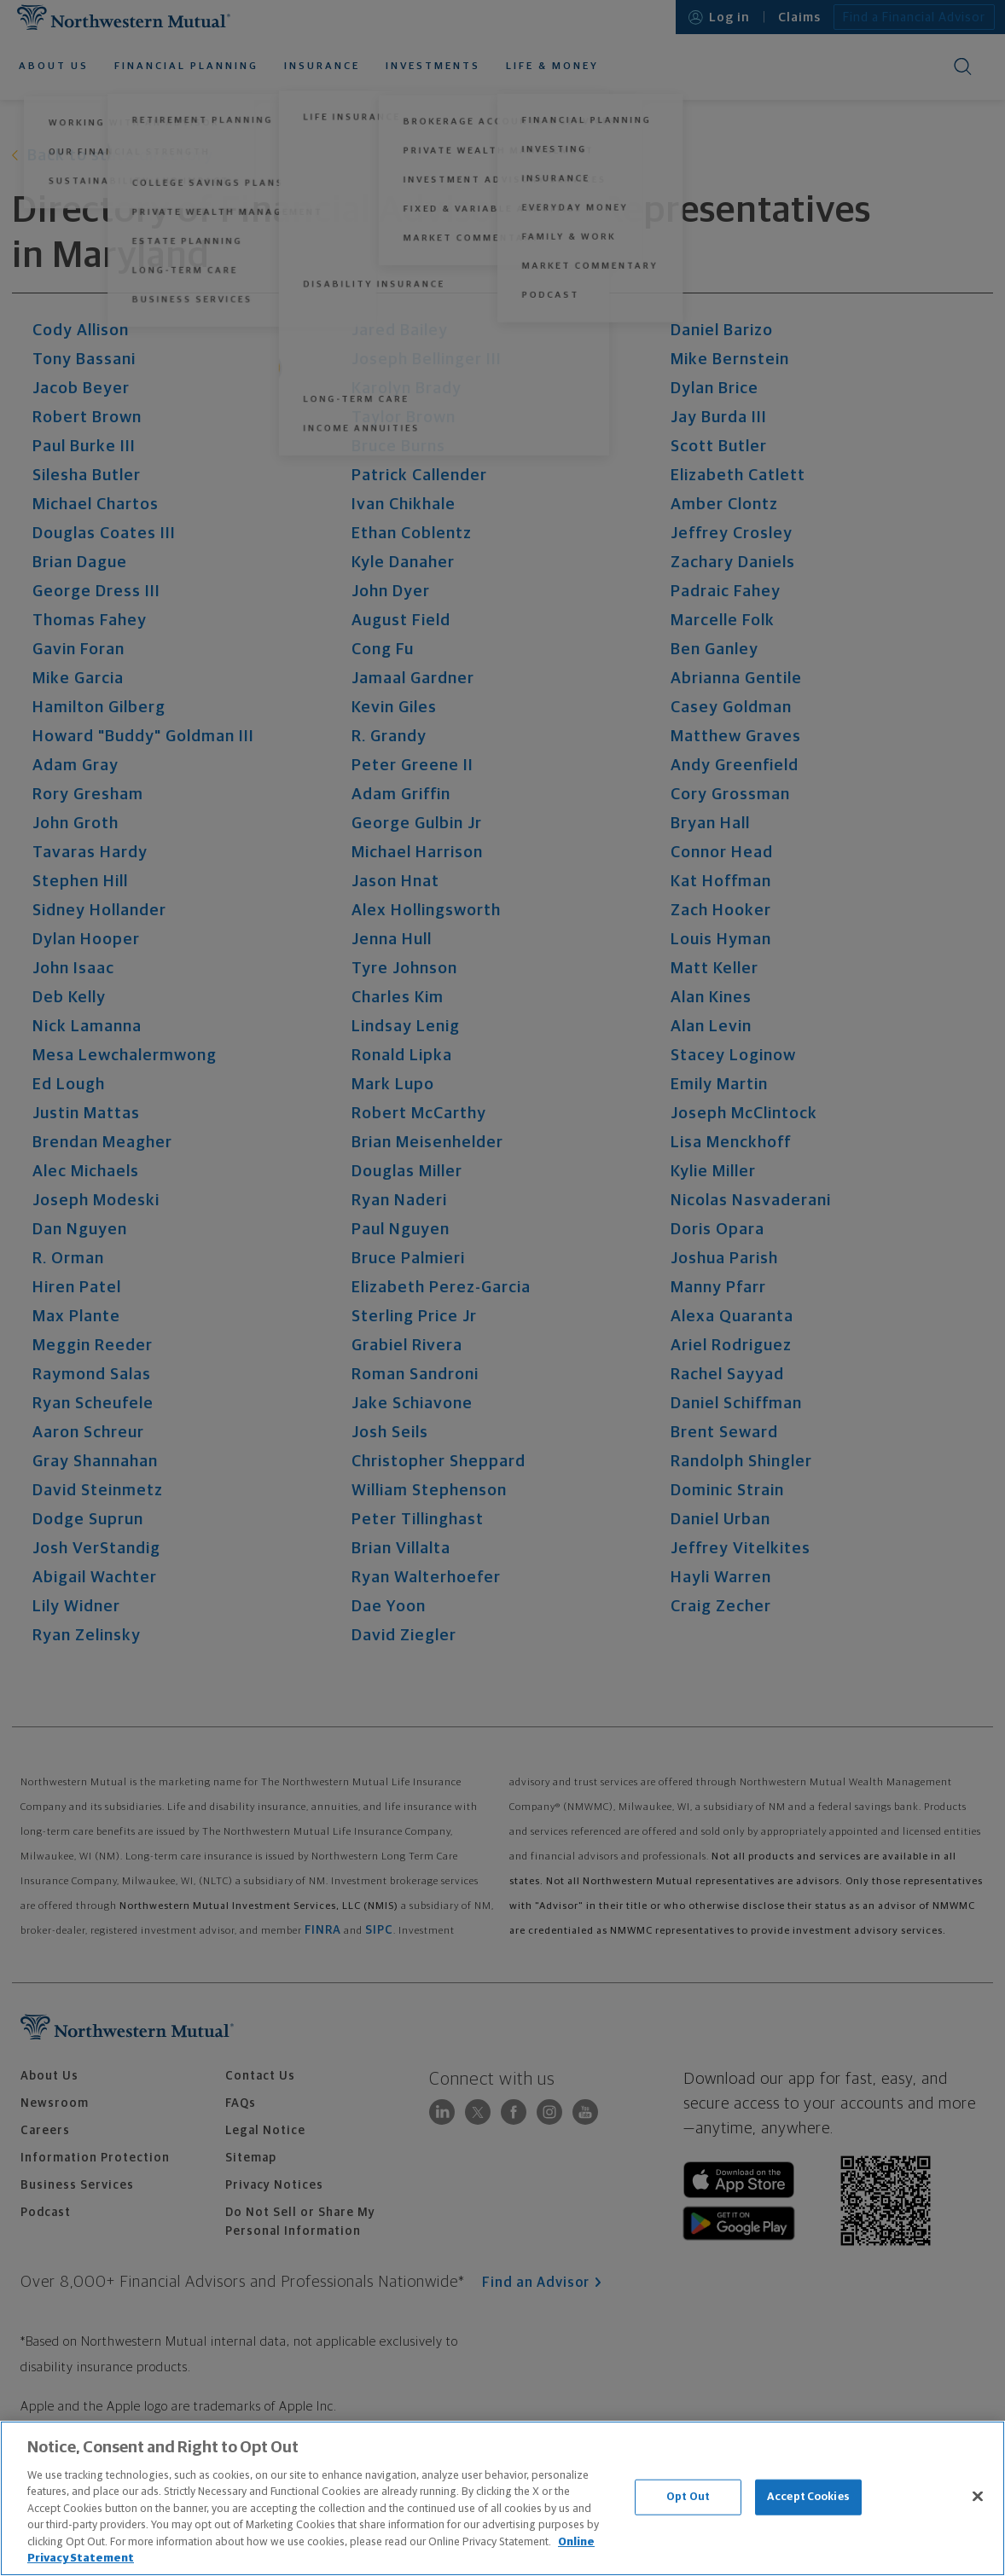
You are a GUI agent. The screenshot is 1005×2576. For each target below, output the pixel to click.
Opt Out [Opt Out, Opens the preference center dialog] (688, 2497)
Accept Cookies (808, 2497)
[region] (502, 2498)
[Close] (977, 2496)
